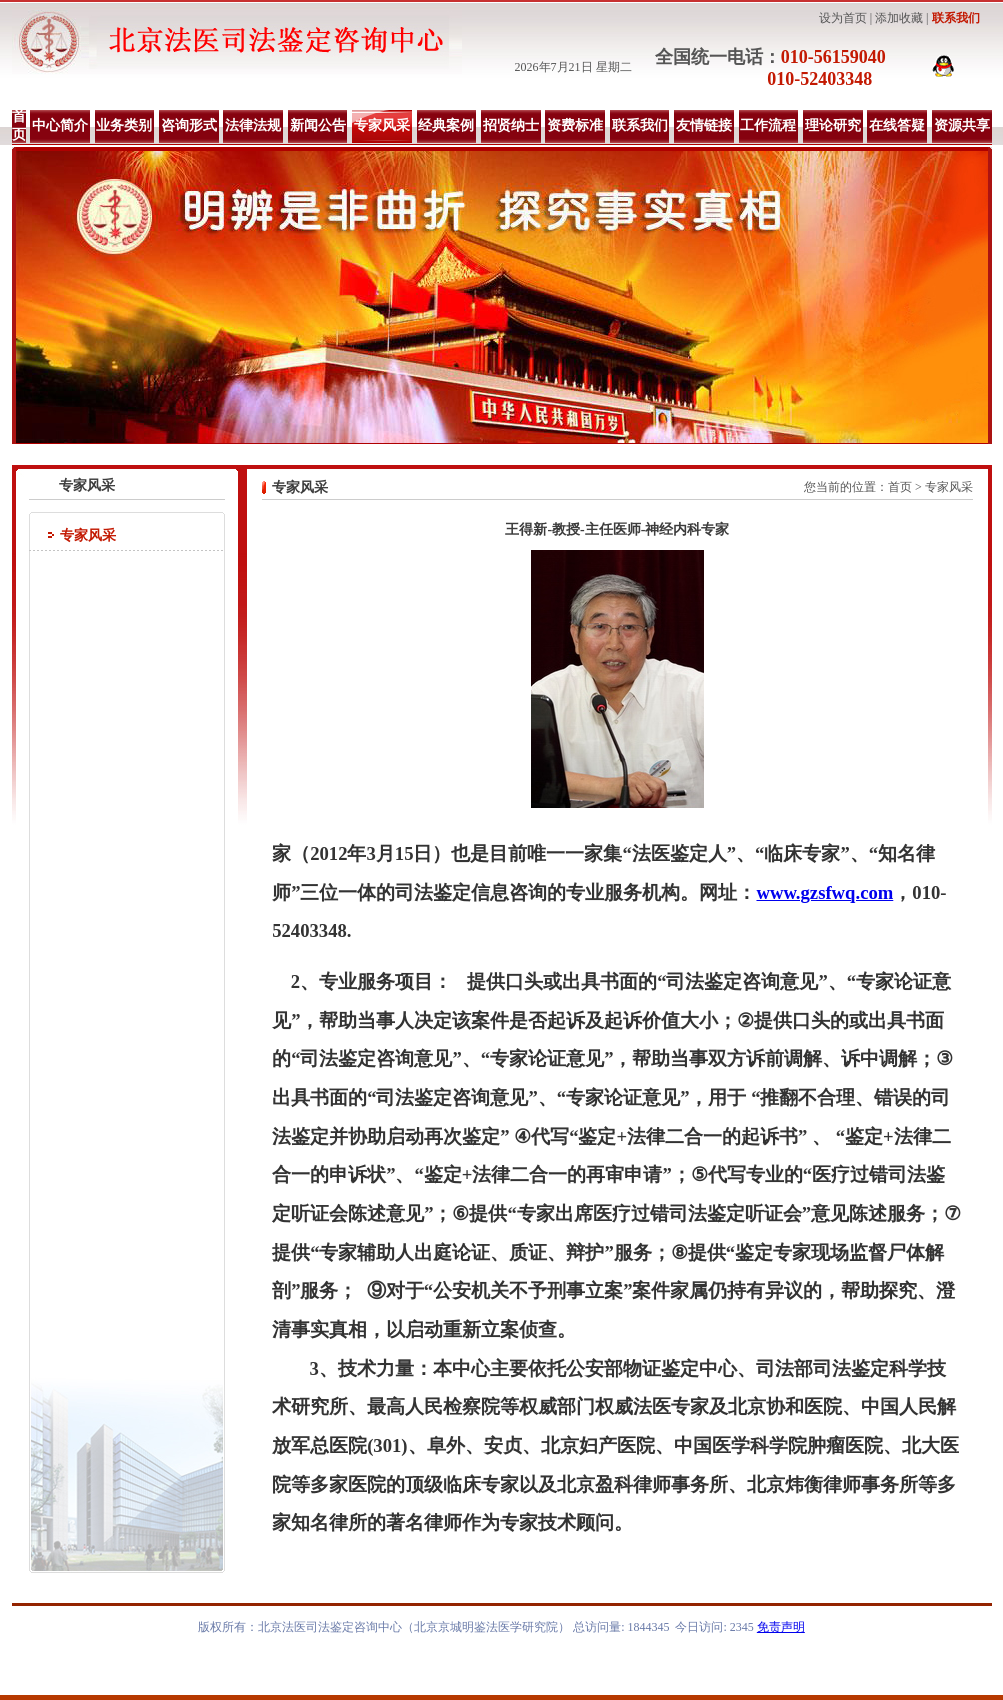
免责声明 (781, 1627)
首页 (19, 125)
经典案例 (446, 125)
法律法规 (253, 125)
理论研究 (833, 125)
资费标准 (575, 125)
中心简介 (60, 125)
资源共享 (962, 125)
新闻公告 (318, 125)
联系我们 (956, 18)
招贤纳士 (511, 125)
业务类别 (124, 125)
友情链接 (704, 125)
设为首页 (843, 18)
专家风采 (382, 125)
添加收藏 (899, 18)
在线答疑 (897, 125)
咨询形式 (189, 125)
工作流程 (768, 125)
